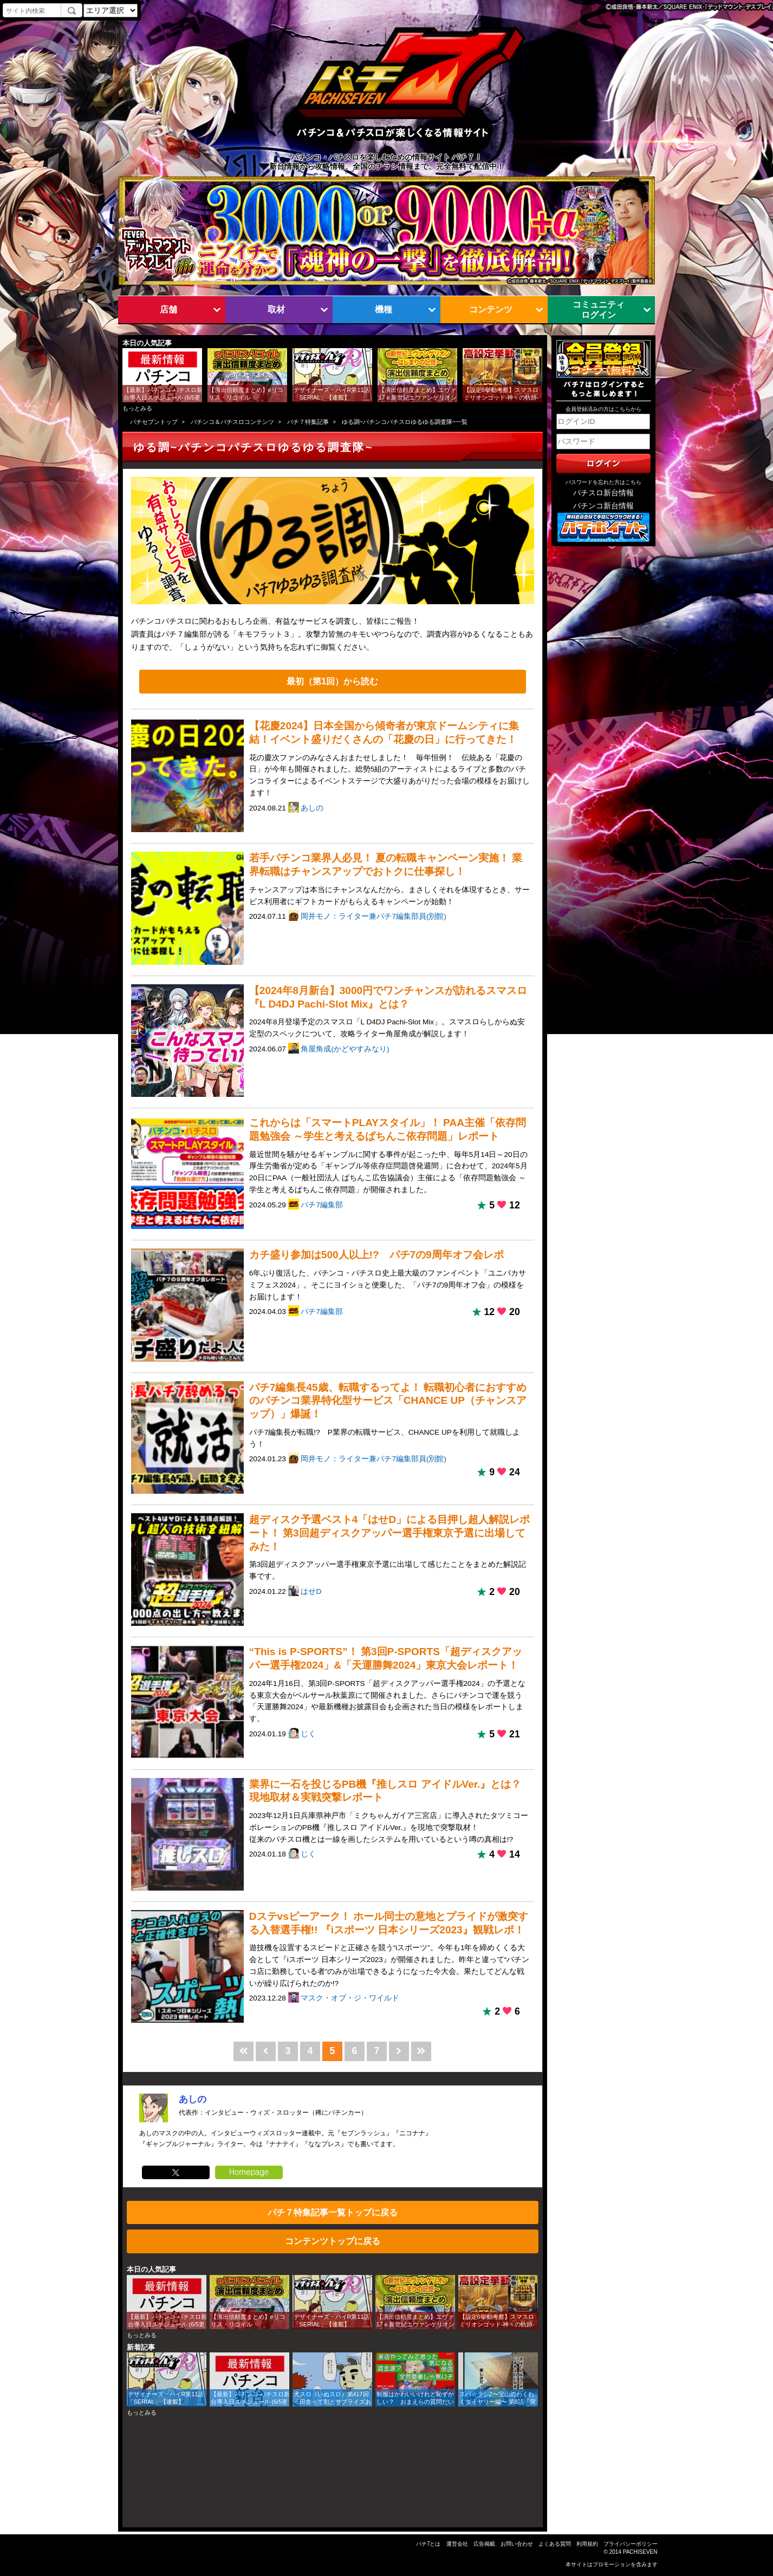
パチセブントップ (154, 422)
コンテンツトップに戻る (332, 2241)
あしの (312, 808)
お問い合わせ (517, 2544)
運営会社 (457, 2544)
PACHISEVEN (640, 2552)
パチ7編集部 (322, 1205)
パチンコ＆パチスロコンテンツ (232, 422)
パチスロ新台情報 (603, 493)
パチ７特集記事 (308, 422)
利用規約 (587, 2544)
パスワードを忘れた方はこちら (603, 482)
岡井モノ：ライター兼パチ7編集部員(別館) (373, 916)
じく (308, 1734)
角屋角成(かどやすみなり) (345, 1049)
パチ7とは (428, 2544)
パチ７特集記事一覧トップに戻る (333, 2212)
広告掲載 (484, 2544)
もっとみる (137, 408)
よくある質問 (554, 2544)
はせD (311, 1591)
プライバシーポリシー (630, 2544)
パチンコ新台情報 (603, 506)
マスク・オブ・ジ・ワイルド (350, 1998)
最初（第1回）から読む (332, 681)
